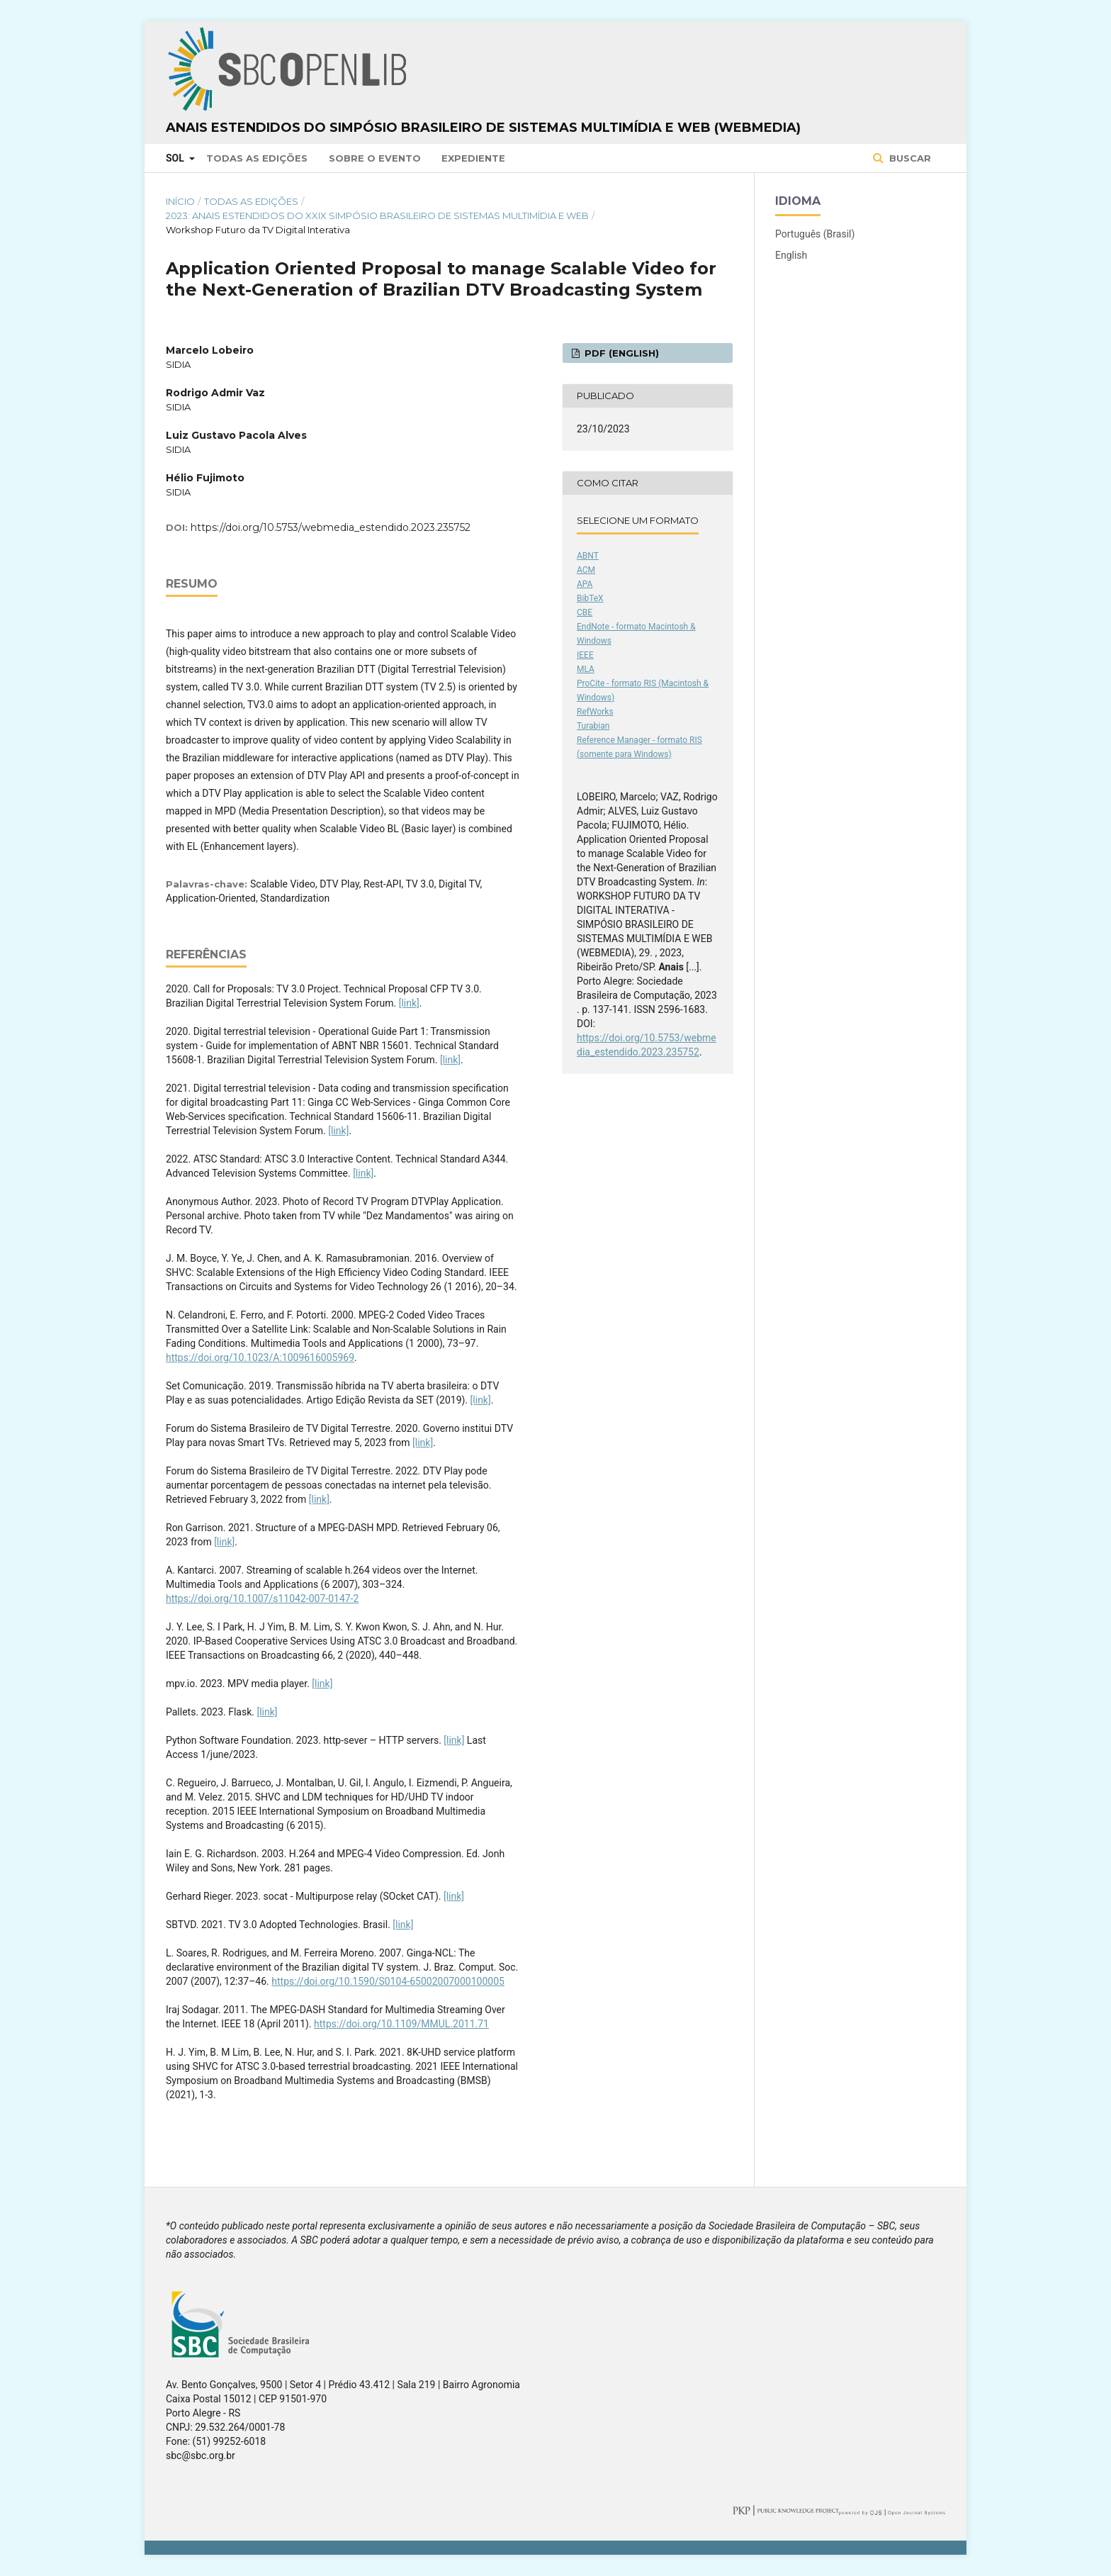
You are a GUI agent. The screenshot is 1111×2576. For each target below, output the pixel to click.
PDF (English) (620, 353)
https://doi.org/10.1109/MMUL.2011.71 (401, 2023)
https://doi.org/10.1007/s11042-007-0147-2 (262, 1598)
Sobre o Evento (375, 158)
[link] (409, 1003)
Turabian (593, 726)
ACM (586, 570)
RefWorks (595, 712)
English (791, 255)
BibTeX (590, 598)
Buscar (908, 158)
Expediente (473, 158)
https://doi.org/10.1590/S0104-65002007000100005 (387, 1981)
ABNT (588, 556)
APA (584, 584)
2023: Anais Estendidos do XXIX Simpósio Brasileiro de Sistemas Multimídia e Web (377, 215)
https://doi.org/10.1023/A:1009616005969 (260, 1357)
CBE (584, 612)
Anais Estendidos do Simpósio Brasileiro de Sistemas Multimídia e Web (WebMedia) (483, 127)
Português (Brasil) (815, 234)
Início (180, 201)
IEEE (585, 655)
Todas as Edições (257, 158)
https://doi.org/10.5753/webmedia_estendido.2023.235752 (330, 527)
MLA (585, 669)
